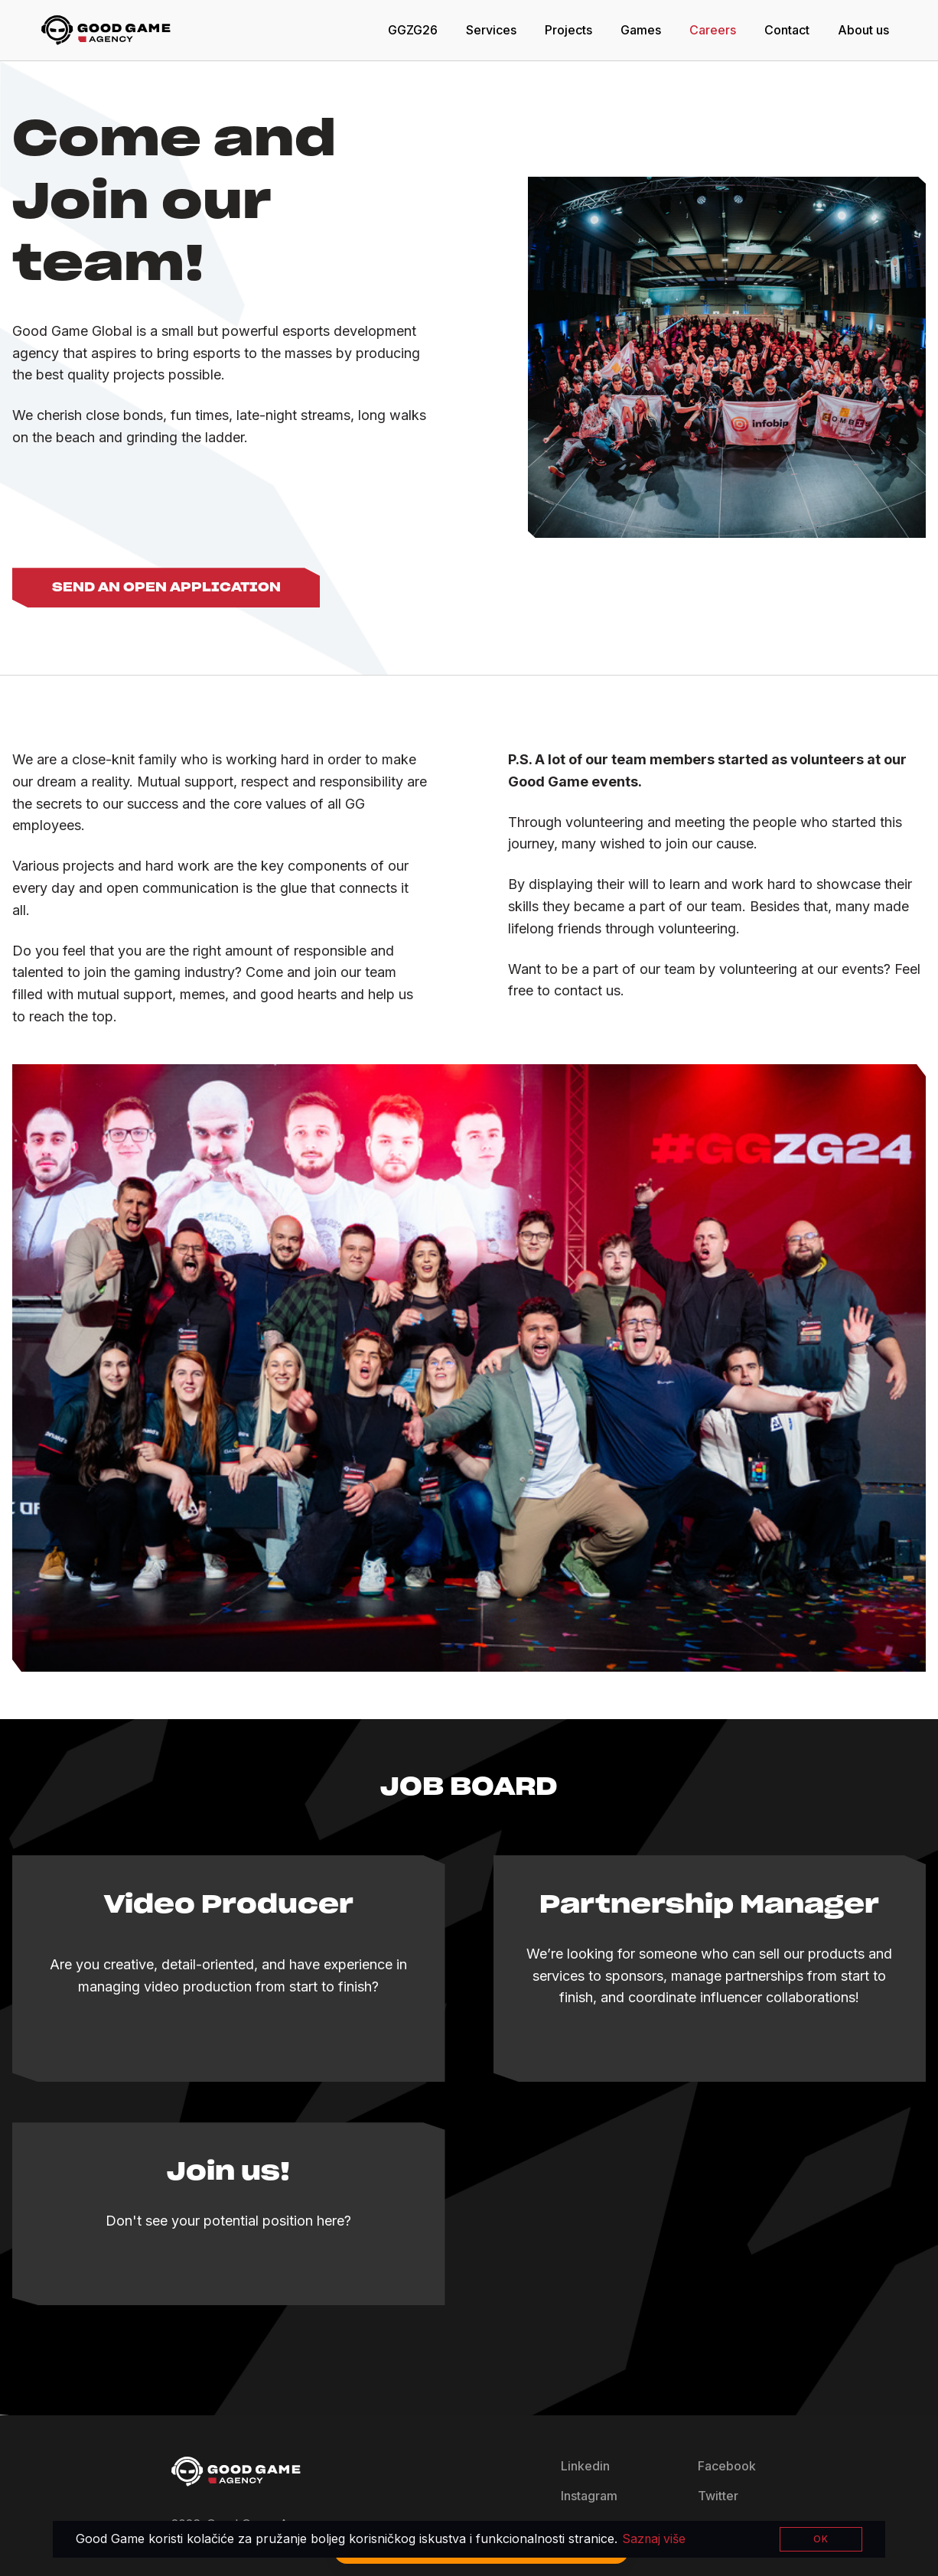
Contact (786, 29)
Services (491, 29)
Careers (712, 29)
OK (821, 2539)
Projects (568, 29)
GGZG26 (413, 29)
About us (863, 29)
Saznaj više (654, 2539)
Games (640, 29)
